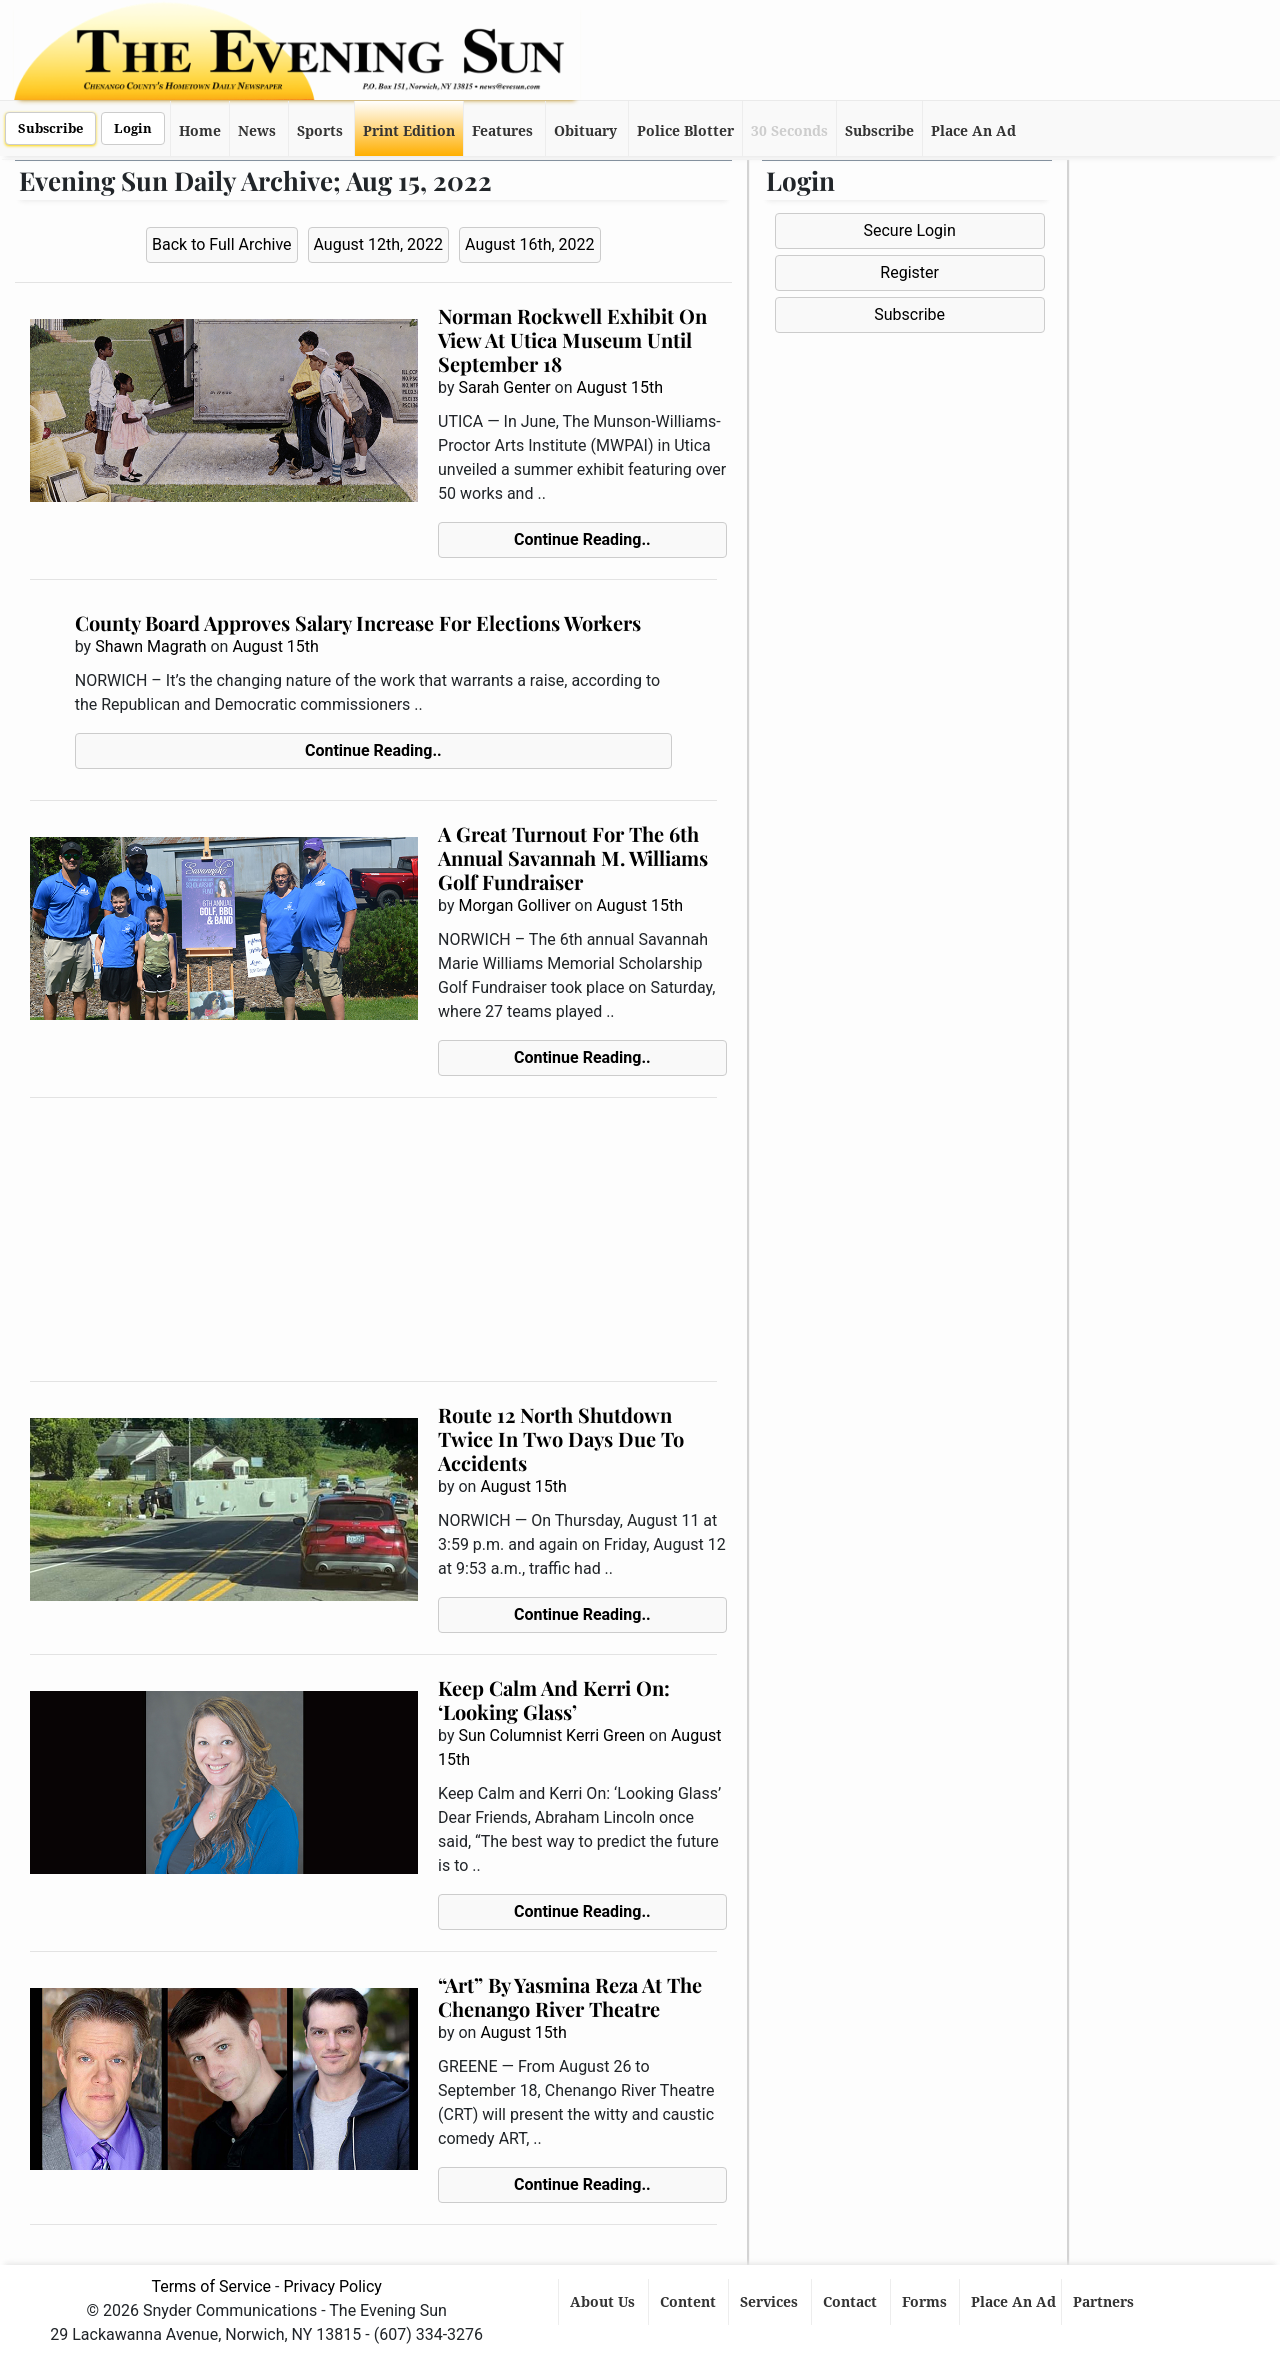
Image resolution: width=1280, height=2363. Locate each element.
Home (200, 131)
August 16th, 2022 (530, 244)
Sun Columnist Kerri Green (551, 1735)
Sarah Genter (504, 387)
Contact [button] (852, 2302)
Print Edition (409, 131)
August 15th (620, 387)
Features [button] (502, 131)
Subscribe (50, 128)
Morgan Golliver (514, 905)
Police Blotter (685, 131)
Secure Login (909, 230)
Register (909, 272)
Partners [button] (1105, 2302)
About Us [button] (604, 2302)
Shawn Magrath (150, 646)
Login (133, 128)
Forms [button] (926, 2302)
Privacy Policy (332, 2286)
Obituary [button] (585, 131)
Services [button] (771, 2302)
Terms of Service (211, 2286)
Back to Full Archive (221, 244)
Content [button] (690, 2302)
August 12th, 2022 (379, 244)
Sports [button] (320, 131)
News (257, 131)
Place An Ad (973, 131)
